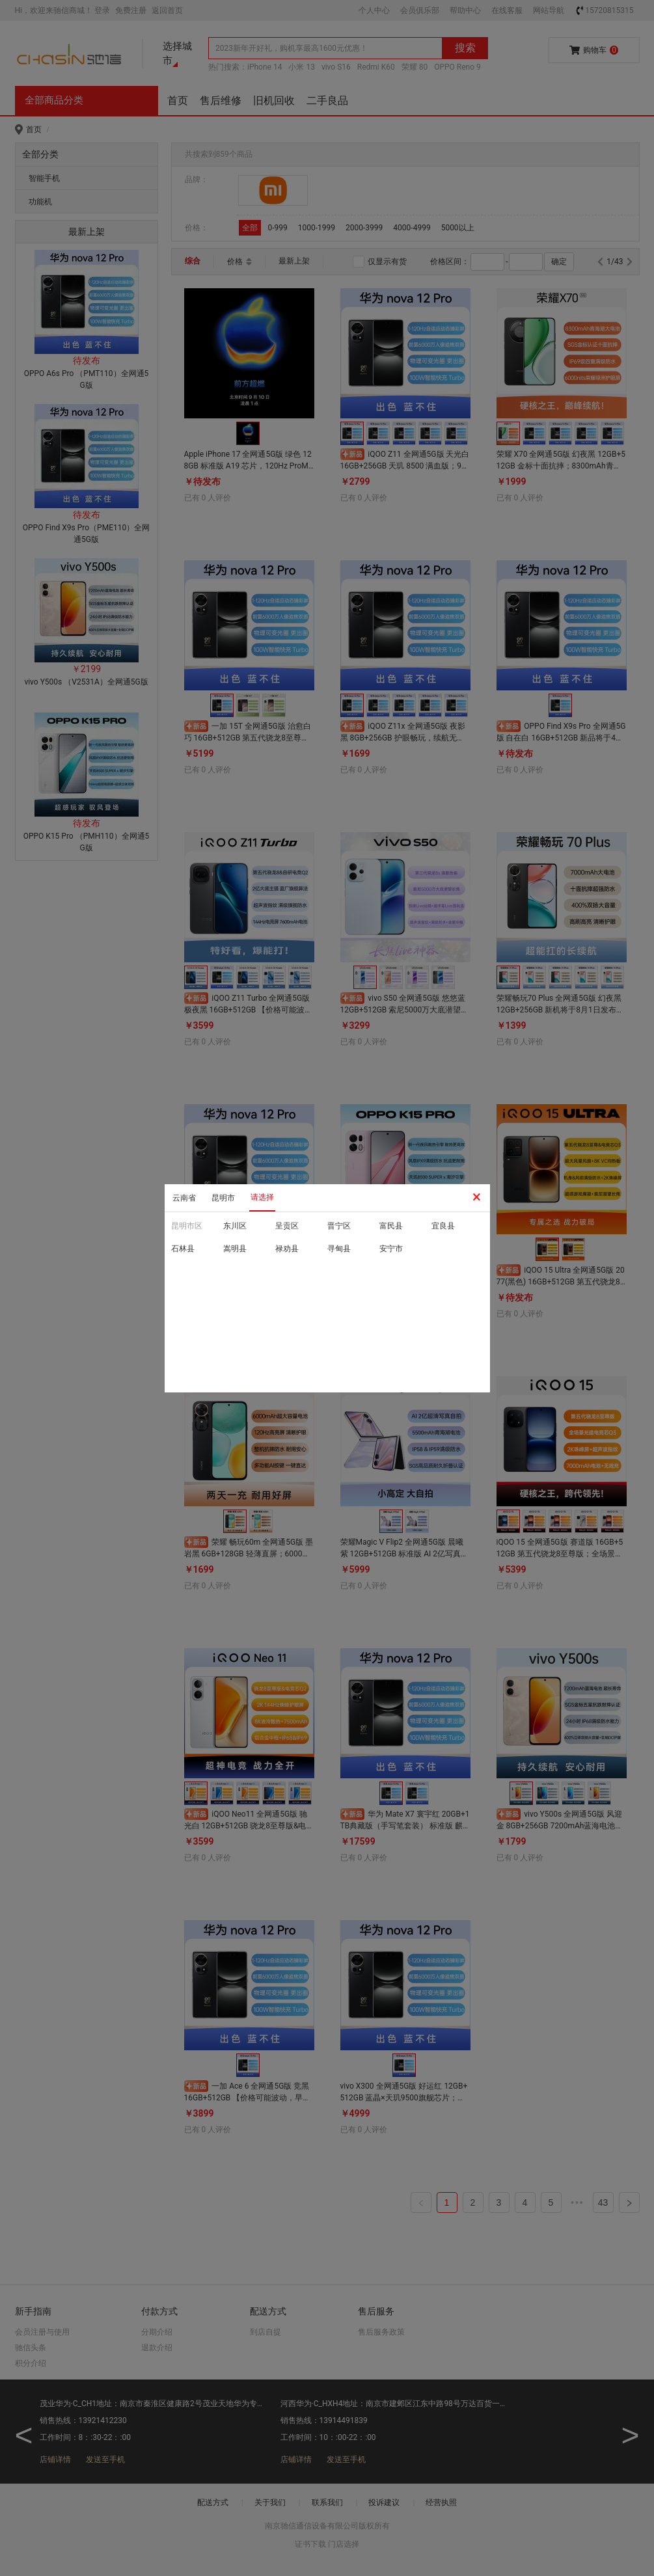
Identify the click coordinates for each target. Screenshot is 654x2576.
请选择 (262, 1197)
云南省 (184, 1197)
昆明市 (223, 1197)
